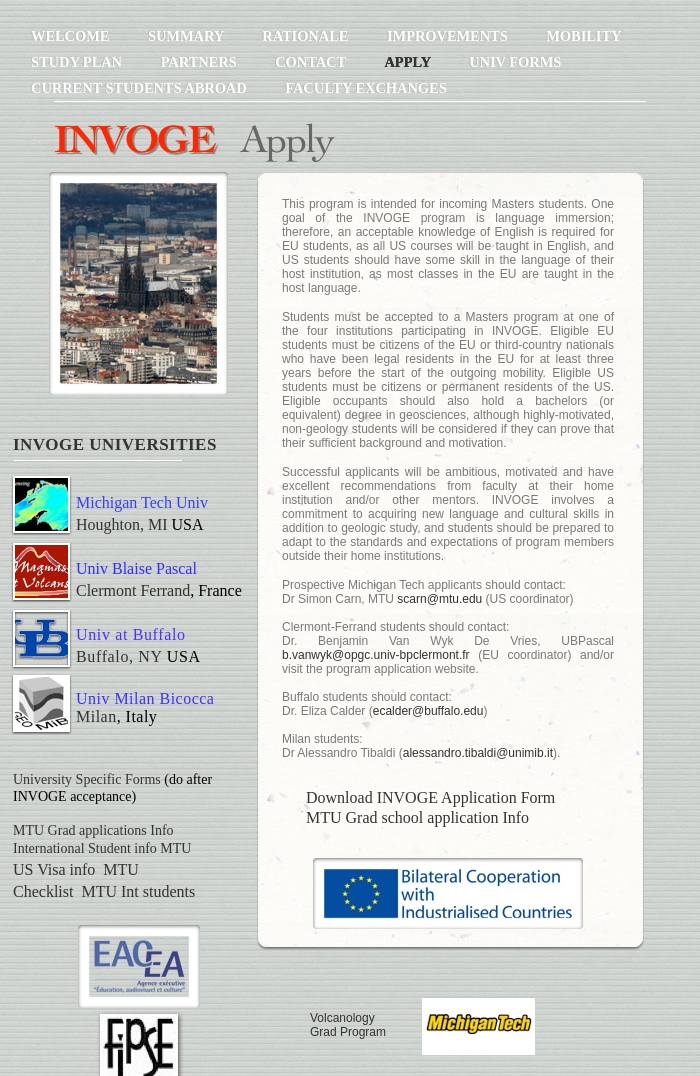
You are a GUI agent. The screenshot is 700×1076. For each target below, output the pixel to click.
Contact (312, 62)
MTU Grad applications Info (93, 830)
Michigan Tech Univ (142, 502)
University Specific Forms (87, 779)
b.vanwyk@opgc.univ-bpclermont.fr (376, 655)
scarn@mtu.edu (439, 599)
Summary (187, 36)
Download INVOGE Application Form (430, 797)
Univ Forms (515, 62)
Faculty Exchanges (365, 88)
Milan (96, 716)
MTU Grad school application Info (417, 817)
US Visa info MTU (76, 869)
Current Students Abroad (140, 88)
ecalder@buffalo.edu (428, 711)
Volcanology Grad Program (348, 1025)
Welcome (72, 36)
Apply (409, 62)
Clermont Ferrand (133, 590)
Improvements (449, 36)
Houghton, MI (122, 524)
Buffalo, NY (119, 656)
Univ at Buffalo (131, 634)
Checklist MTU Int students (104, 891)
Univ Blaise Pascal (136, 568)
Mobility (583, 36)
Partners (201, 62)
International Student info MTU (102, 848)
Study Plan (78, 62)
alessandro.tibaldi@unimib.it (478, 753)
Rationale (307, 36)
